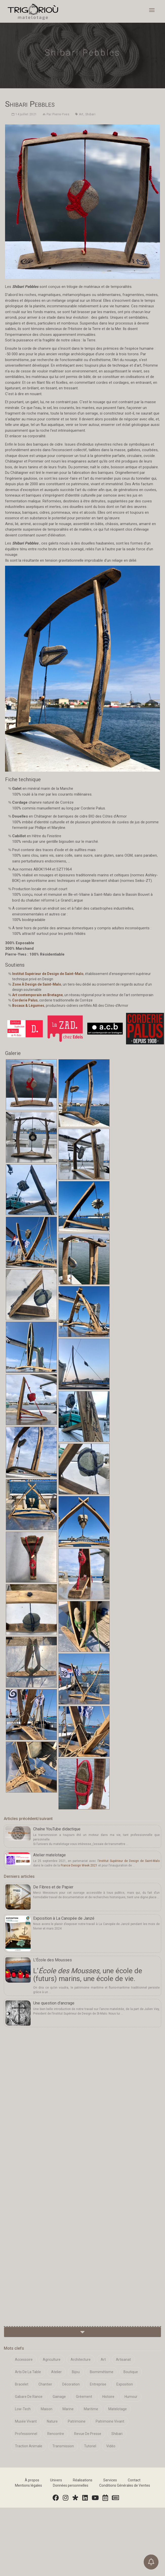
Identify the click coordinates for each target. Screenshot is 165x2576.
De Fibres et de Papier (53, 1887)
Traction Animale (28, 2446)
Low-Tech (23, 2409)
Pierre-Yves (61, 114)
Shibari (90, 114)
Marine (68, 2409)
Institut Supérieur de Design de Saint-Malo (129, 1861)
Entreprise (98, 2384)
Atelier (56, 2372)
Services (110, 2480)
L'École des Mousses (52, 1960)
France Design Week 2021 (79, 1865)
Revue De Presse (87, 2434)
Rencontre (55, 2434)
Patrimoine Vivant (110, 2421)
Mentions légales (28, 2485)
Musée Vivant (26, 2421)
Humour (131, 2397)
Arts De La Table (28, 2372)
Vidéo (110, 2446)
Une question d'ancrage (53, 2003)
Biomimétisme (101, 2372)
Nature (52, 2421)
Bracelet (21, 2384)
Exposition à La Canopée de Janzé (63, 1918)
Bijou (76, 2372)
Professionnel (26, 2434)
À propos (32, 2480)
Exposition (124, 2384)
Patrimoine (77, 2421)
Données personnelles (70, 2485)
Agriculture (51, 2359)
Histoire (108, 2397)
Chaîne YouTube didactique (56, 1829)
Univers (56, 2480)
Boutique (130, 2372)
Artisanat (123, 2359)
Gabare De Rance (29, 2397)
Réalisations (82, 2480)
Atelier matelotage (49, 1855)
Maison (46, 2409)
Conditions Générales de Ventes (124, 2485)
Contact (134, 2480)
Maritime (91, 2409)
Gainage (59, 2397)
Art (81, 114)
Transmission (63, 2446)
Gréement (84, 2397)
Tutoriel (90, 2446)
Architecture (81, 2359)
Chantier (45, 2384)
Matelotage (117, 2409)
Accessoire (24, 2359)
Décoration (71, 2384)
